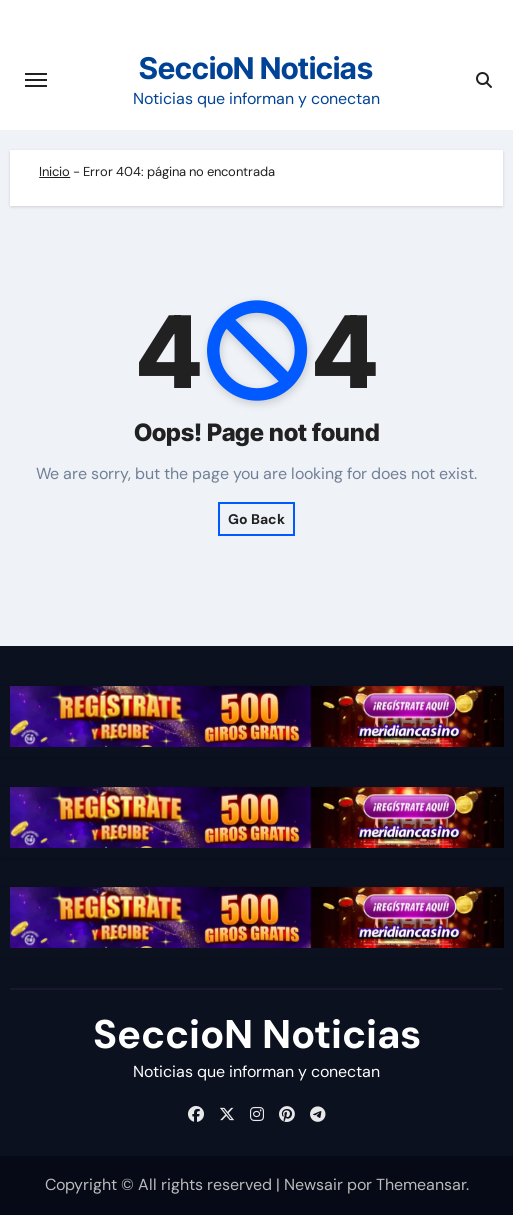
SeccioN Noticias (256, 68)
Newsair (313, 1184)
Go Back (256, 519)
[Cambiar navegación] (36, 80)
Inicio (54, 171)
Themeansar (421, 1184)
